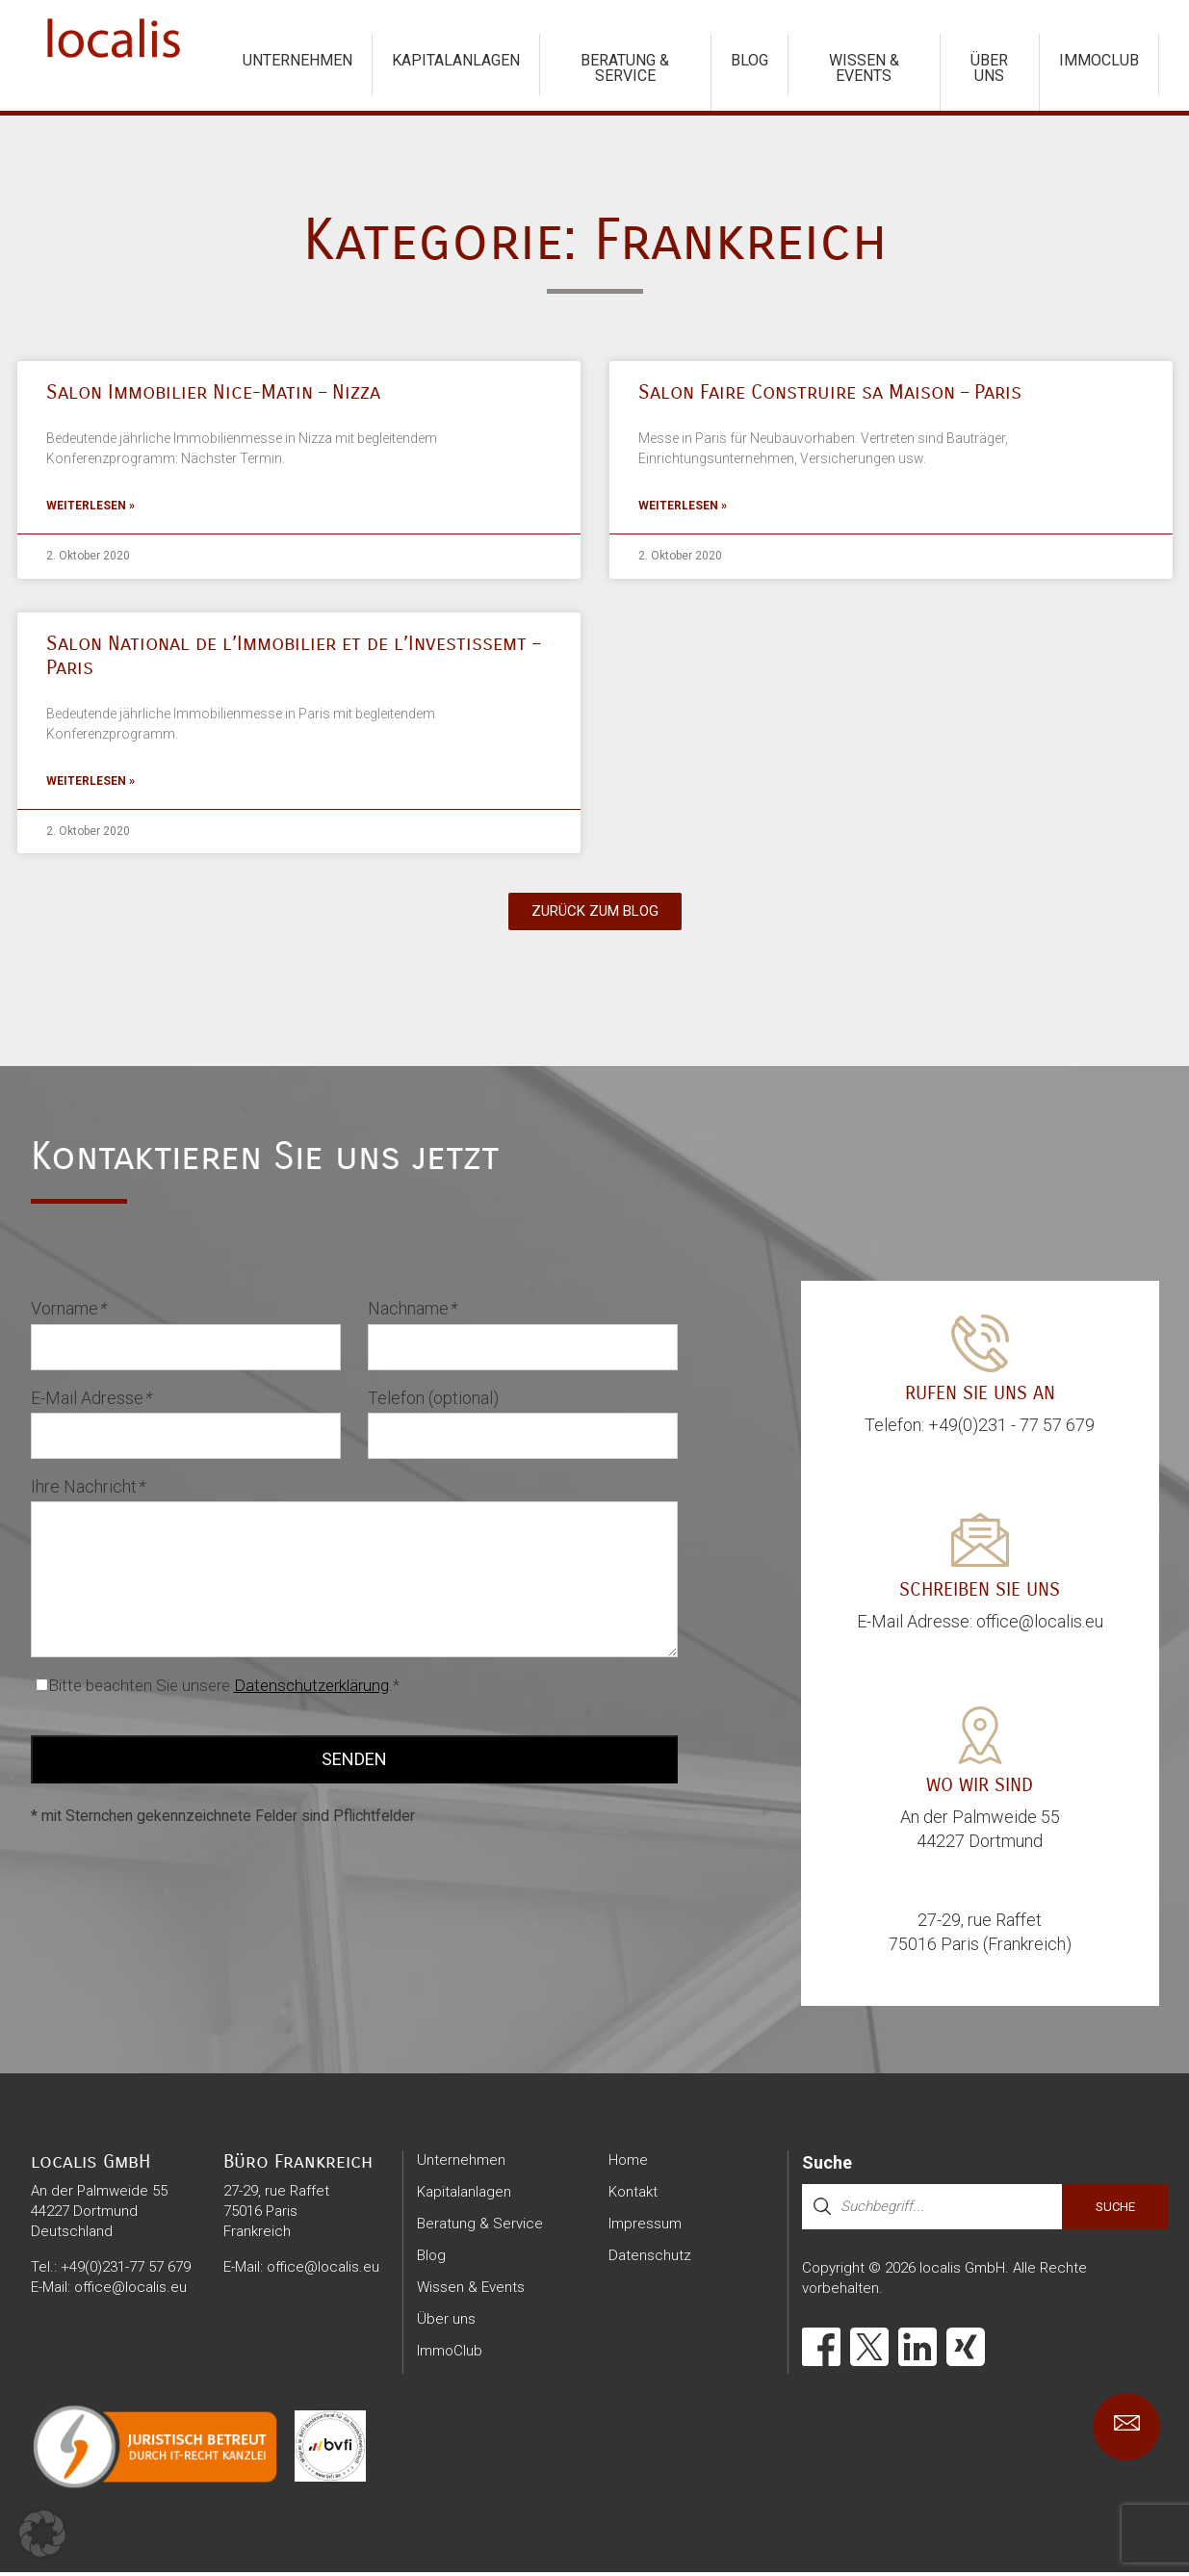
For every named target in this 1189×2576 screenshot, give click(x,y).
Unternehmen (297, 60)
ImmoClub (1099, 60)
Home (628, 2164)
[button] (42, 2533)
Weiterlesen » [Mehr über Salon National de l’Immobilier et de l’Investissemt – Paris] (90, 785)
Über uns (989, 68)
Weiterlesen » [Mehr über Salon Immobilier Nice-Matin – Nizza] (90, 507)
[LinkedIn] (917, 2350)
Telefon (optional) (433, 1402)
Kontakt (633, 2195)
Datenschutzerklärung (311, 1689)
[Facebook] (821, 2350)
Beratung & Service (625, 68)
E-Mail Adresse (91, 1402)
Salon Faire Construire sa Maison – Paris (829, 392)
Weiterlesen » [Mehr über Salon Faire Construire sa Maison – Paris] (682, 507)
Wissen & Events (864, 68)
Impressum (645, 2227)
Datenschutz (649, 2259)
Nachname (412, 1312)
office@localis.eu (130, 2291)
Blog (749, 60)
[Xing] (965, 2350)
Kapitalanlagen (456, 60)
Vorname (68, 1312)
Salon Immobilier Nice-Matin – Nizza (213, 392)
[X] (869, 2350)
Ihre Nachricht (87, 1490)
